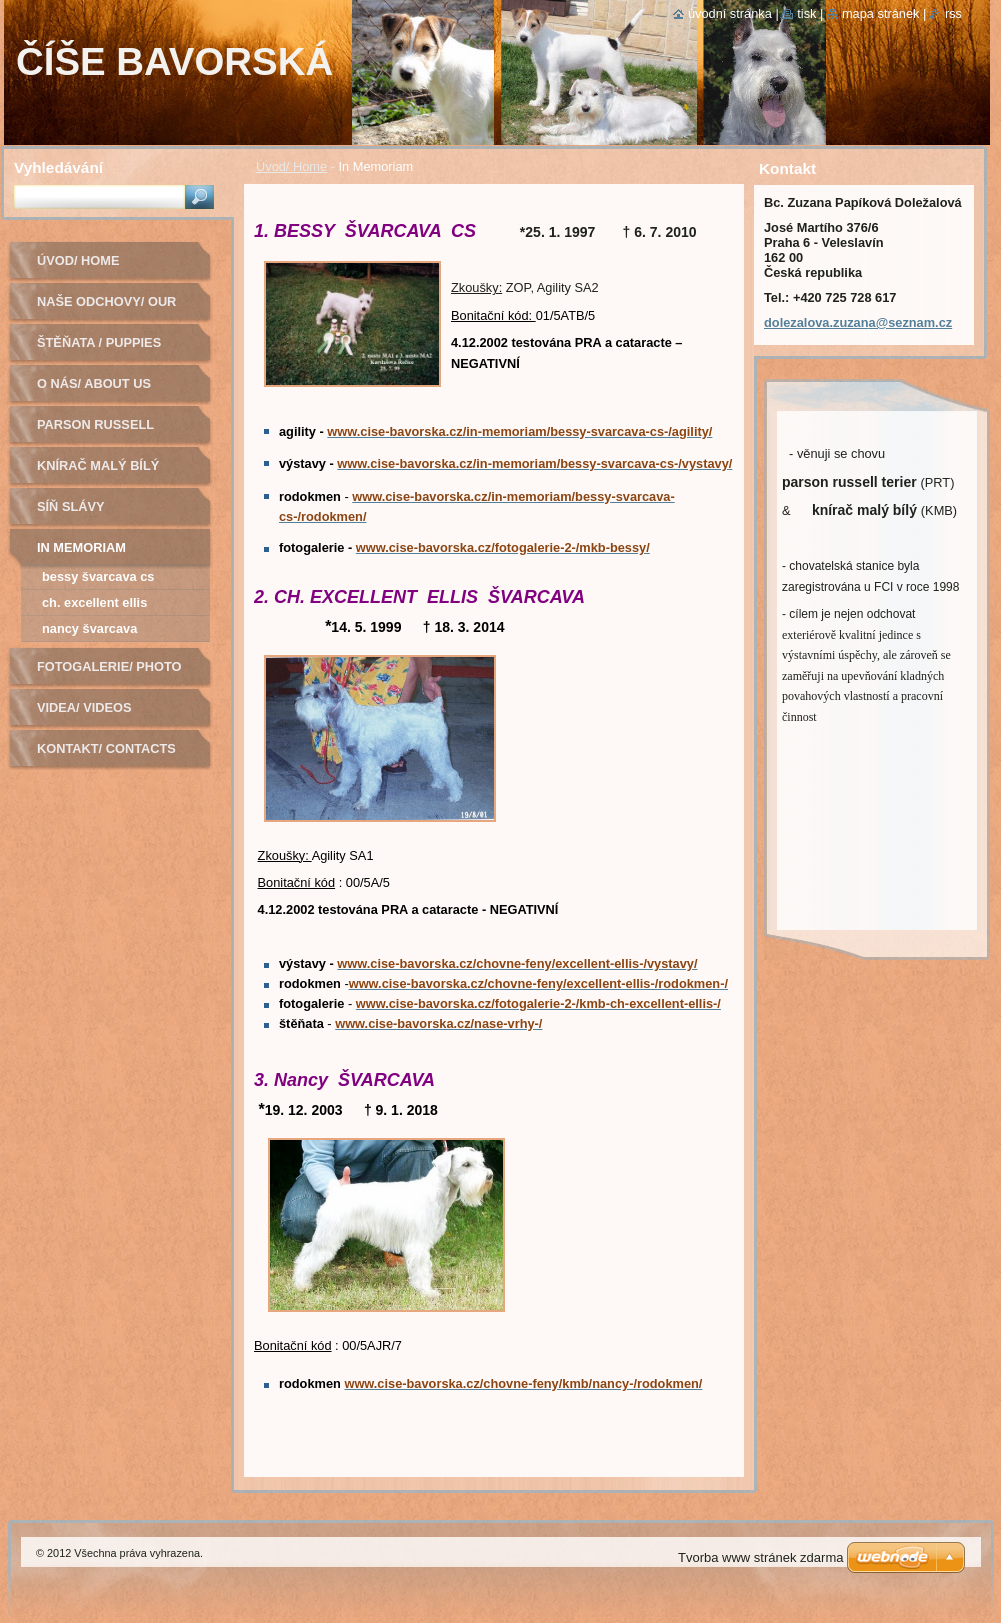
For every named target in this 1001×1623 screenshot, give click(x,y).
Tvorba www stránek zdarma (760, 1557)
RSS (953, 13)
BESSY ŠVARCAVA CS (98, 576)
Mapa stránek (881, 13)
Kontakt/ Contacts (106, 748)
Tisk (806, 13)
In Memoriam (81, 547)
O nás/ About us (94, 383)
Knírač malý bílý (98, 465)
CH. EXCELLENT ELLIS (94, 602)
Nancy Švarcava (89, 628)
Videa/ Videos (84, 707)
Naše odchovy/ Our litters (106, 308)
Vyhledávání (58, 167)
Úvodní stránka (730, 13)
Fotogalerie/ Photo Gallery (109, 673)
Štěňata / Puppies (99, 342)
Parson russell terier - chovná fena (113, 431)
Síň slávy (71, 506)
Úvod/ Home (291, 166)
